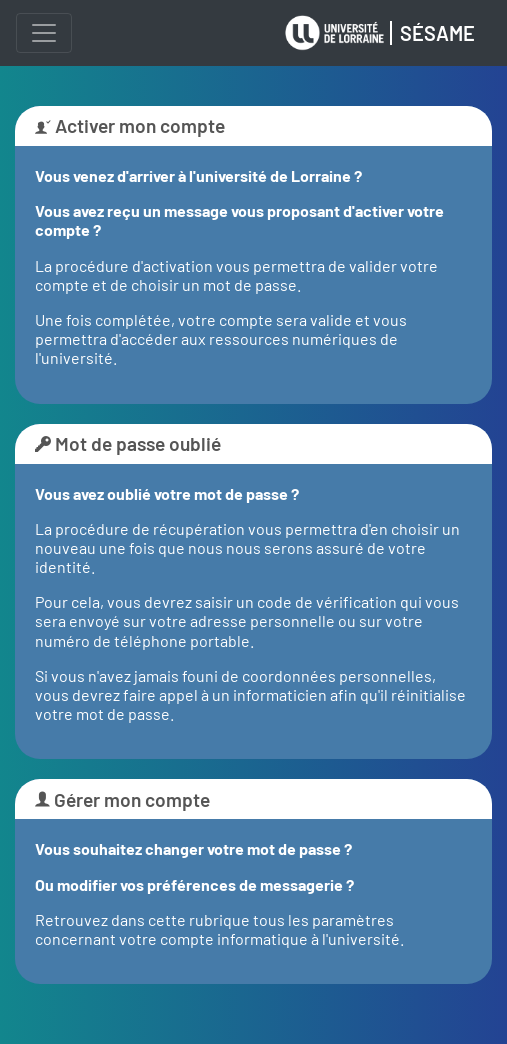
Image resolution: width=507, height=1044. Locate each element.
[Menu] (44, 33)
